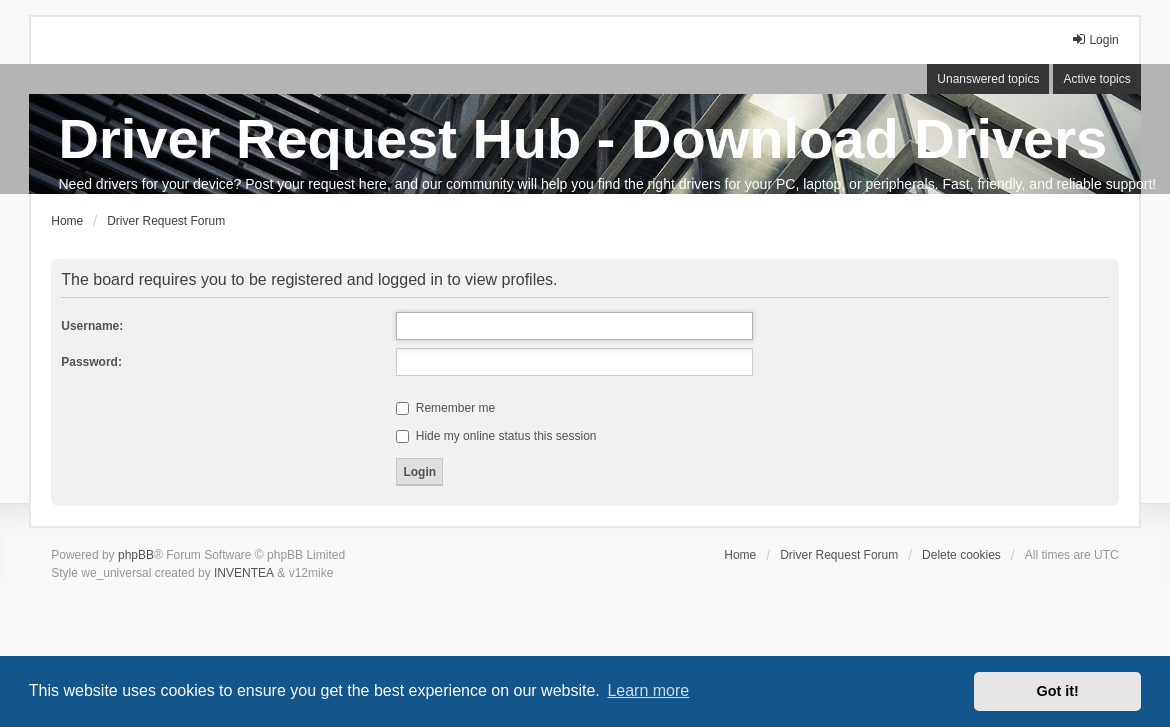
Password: (91, 362)
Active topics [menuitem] (1096, 79)
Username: (92, 326)
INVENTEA (244, 573)
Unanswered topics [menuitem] (988, 79)
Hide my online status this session (496, 436)
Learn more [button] (648, 690)
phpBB (136, 555)
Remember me (445, 408)
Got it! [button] (1058, 691)
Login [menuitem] (1094, 39)
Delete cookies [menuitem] (961, 555)
